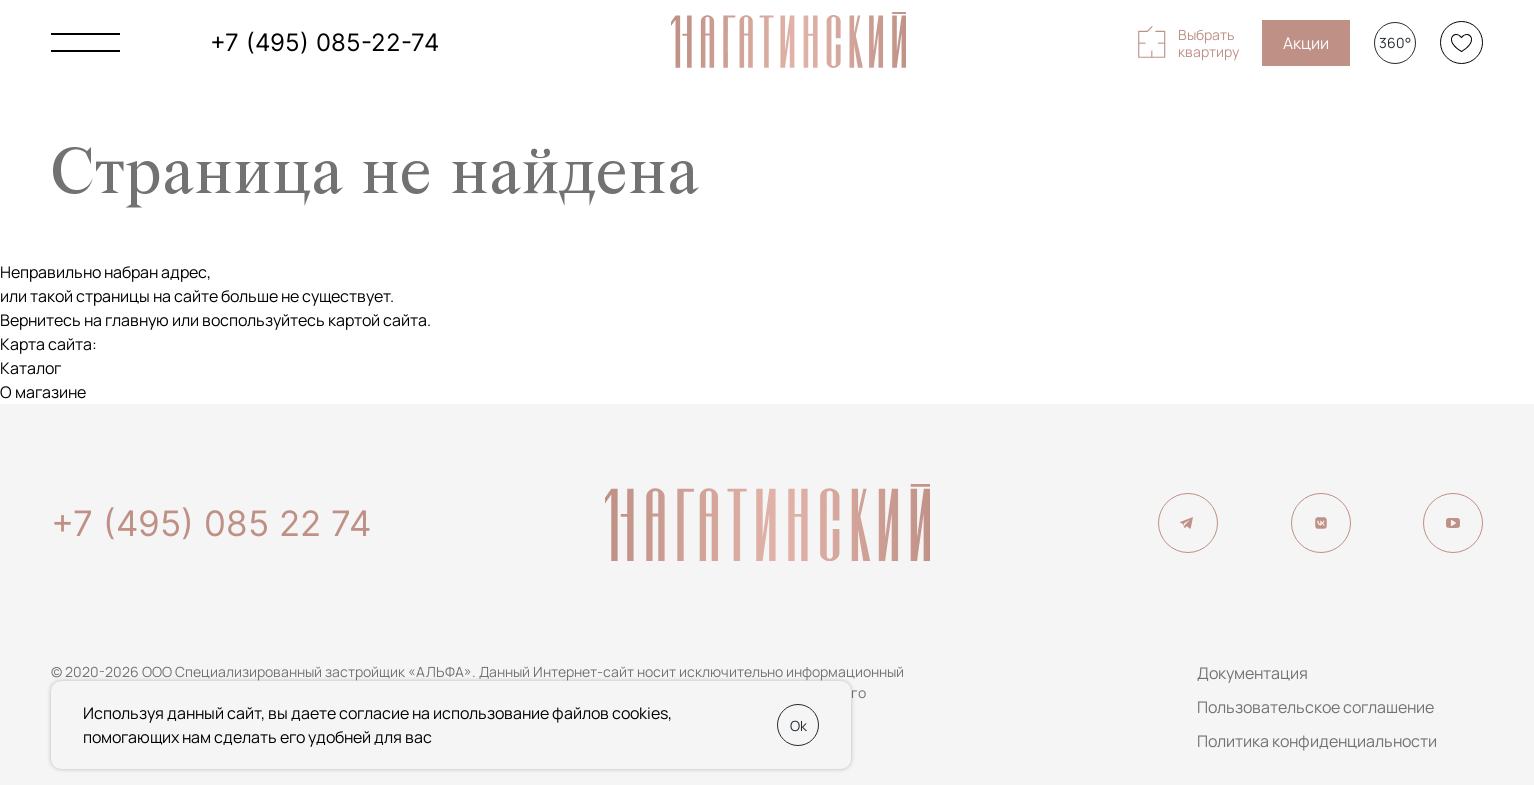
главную (137, 320)
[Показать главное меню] (85, 42)
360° (1395, 42)
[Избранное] (1461, 42)
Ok (798, 725)
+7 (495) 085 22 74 (211, 523)
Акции (1306, 43)
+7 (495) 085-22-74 (324, 42)
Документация (1252, 673)
